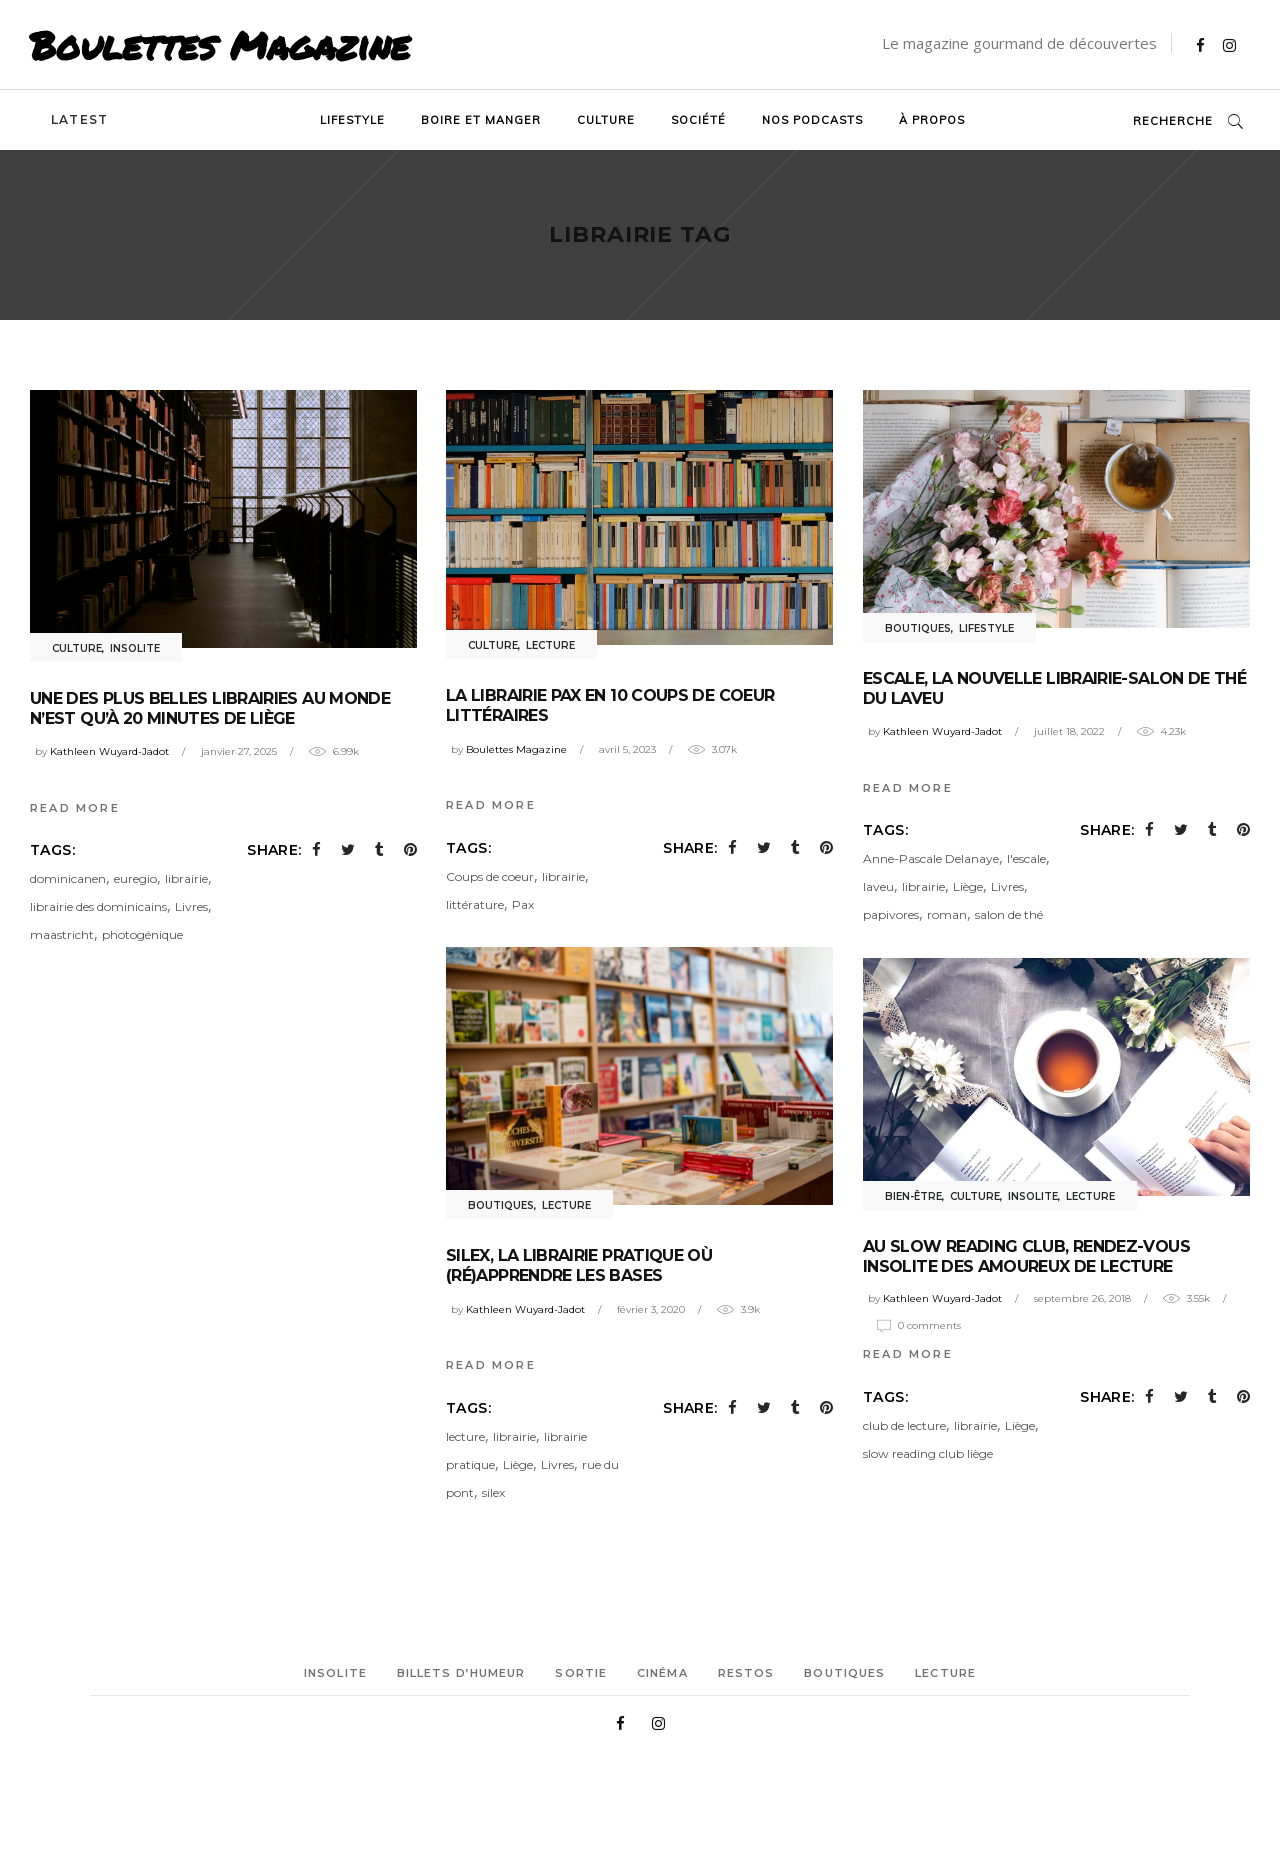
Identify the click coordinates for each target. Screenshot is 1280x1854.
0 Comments (929, 1325)
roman (947, 914)
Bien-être (913, 1196)
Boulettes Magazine (220, 45)
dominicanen (68, 878)
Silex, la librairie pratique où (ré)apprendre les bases (579, 1265)
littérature (475, 904)
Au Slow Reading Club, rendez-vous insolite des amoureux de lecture (1026, 1256)
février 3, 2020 (651, 1309)
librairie (186, 878)
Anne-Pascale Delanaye (931, 858)
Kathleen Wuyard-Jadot (109, 751)
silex (493, 1492)
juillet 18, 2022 (1069, 731)
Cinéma (662, 1673)
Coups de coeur (490, 876)
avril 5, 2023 (627, 749)
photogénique (142, 934)
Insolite (135, 648)
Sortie (581, 1673)
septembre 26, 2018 (1082, 1298)
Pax (523, 904)
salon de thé (1009, 914)
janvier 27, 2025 (239, 751)
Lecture (550, 645)
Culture (77, 648)
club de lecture (904, 1425)
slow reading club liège (928, 1453)
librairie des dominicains (98, 906)
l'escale (1026, 858)
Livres (191, 906)
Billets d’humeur (461, 1673)
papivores (891, 914)
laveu (878, 886)
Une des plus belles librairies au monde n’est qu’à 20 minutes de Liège (210, 708)
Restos (746, 1673)
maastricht (62, 934)
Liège (968, 886)
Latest (79, 119)
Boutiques (918, 628)
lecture (465, 1436)
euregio (135, 878)
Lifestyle (986, 628)
